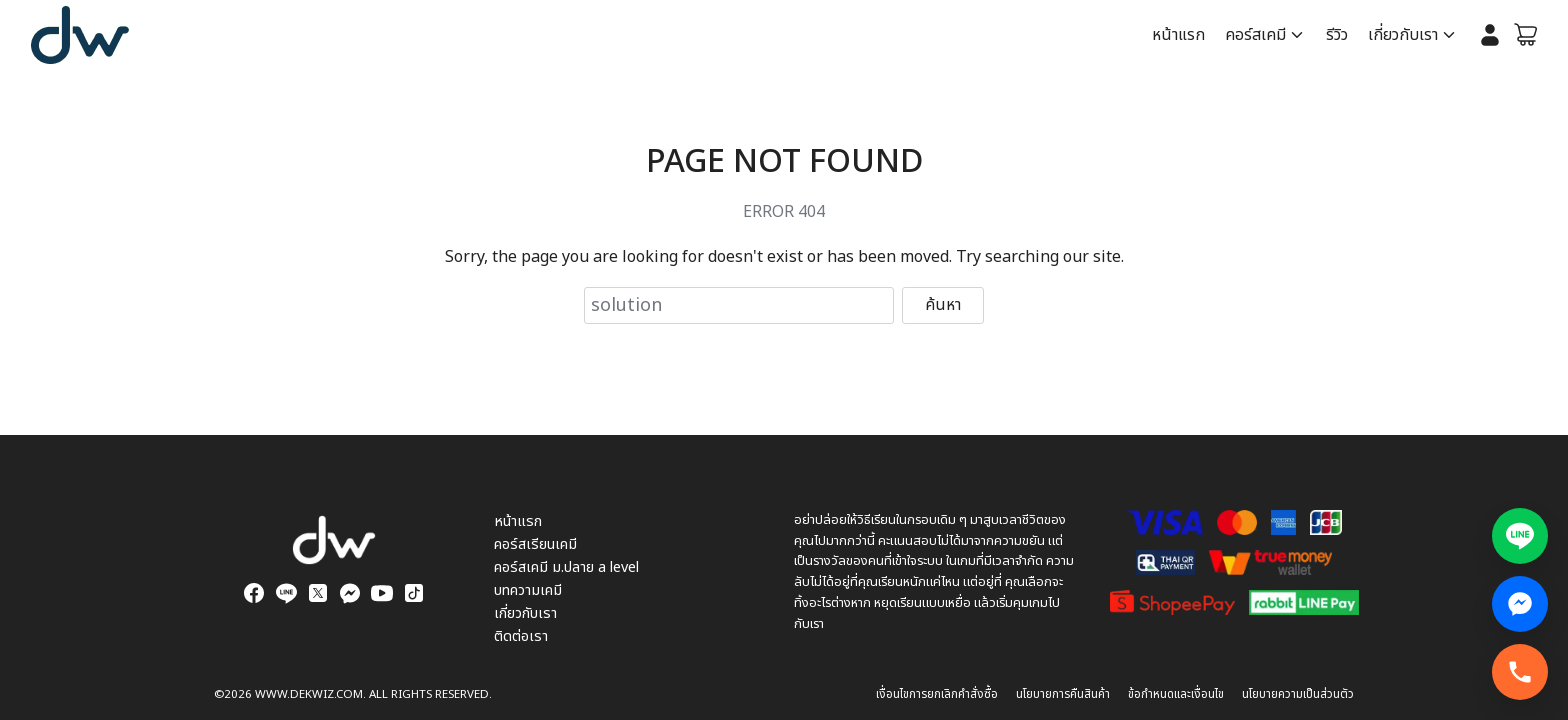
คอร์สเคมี (1255, 35)
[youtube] (382, 593)
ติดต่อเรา (521, 636)
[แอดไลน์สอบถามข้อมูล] (1520, 536)
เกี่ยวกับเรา (1403, 35)
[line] (286, 593)
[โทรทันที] (1520, 672)
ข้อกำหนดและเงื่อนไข (1176, 694)
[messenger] (350, 593)
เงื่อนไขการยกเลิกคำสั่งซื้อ (937, 694)
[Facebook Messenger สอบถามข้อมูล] (1520, 604)
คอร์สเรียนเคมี (535, 544)
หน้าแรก (1178, 35)
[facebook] (254, 593)
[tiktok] (414, 593)
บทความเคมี (528, 590)
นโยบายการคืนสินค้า (1063, 694)
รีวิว (1337, 35)
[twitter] (318, 593)
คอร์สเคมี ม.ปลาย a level (566, 567)
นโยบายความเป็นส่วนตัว (1298, 694)
